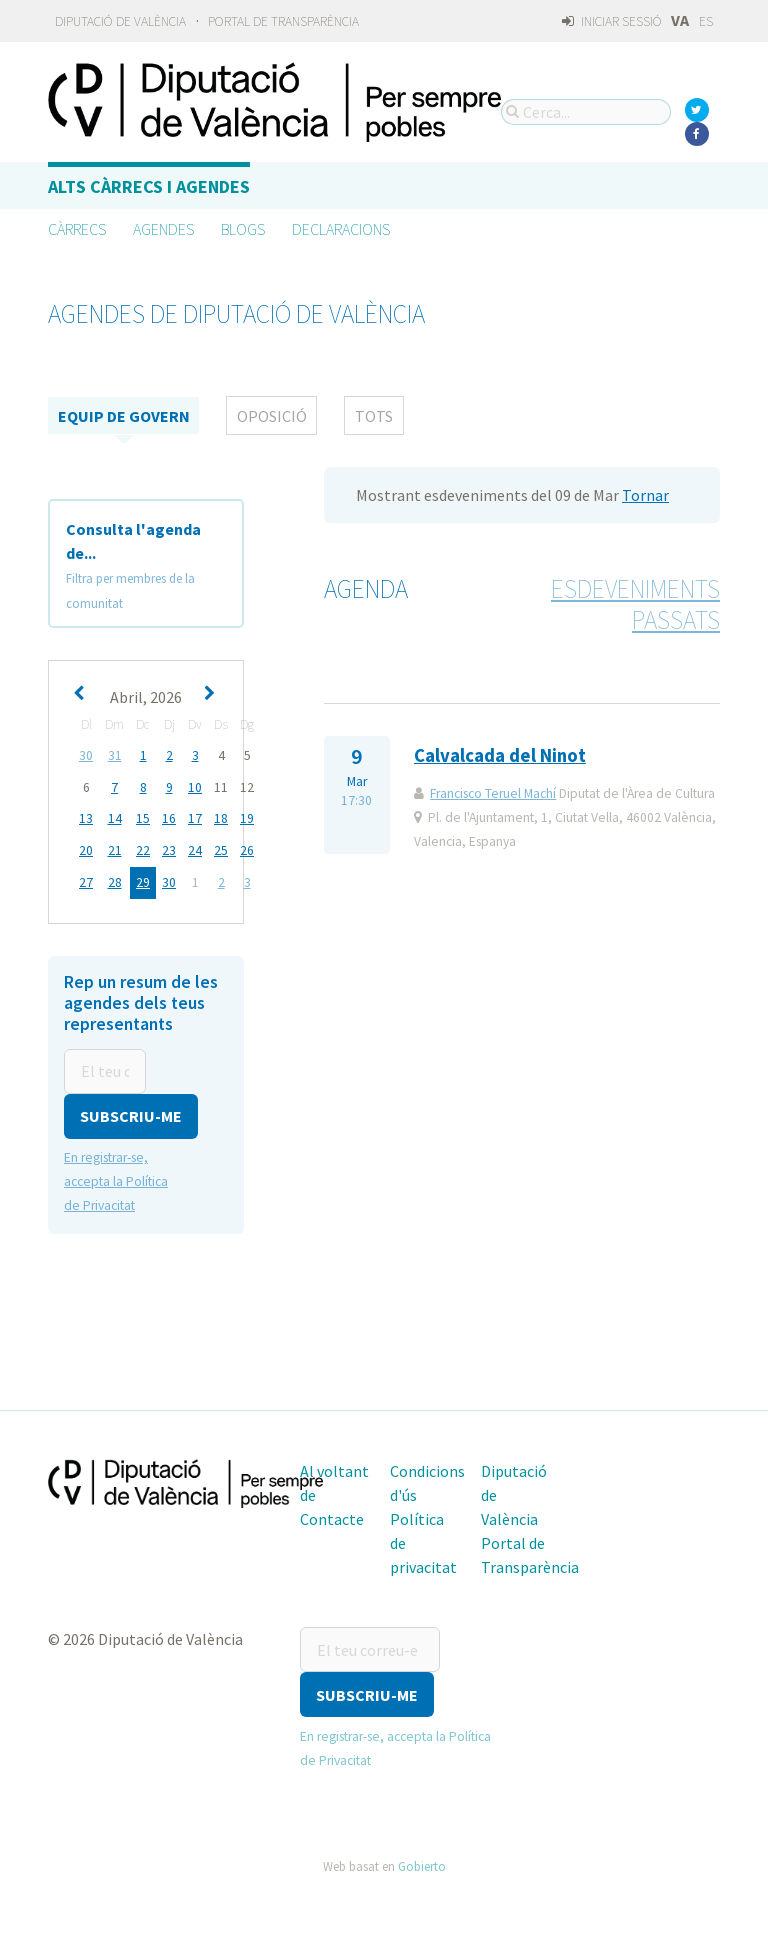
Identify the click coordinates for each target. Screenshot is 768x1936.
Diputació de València (120, 21)
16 (169, 817)
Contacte (332, 1514)
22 (143, 848)
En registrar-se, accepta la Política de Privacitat (116, 1176)
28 (115, 879)
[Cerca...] (586, 112)
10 (195, 786)
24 (195, 848)
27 (86, 879)
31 (115, 755)
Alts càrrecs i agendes (149, 186)
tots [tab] (374, 416)
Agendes (163, 229)
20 (86, 848)
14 (115, 817)
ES (706, 21)
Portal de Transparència (283, 21)
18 (221, 817)
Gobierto (422, 1860)
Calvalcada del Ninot (500, 755)
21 (115, 848)
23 (169, 848)
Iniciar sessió (611, 21)
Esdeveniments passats (635, 604)
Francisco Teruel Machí (493, 793)
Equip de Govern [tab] (124, 416)
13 (86, 817)
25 (221, 848)
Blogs (243, 229)
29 (143, 879)
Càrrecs (77, 229)
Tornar (645, 495)
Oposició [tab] (272, 416)
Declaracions (341, 229)
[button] (131, 1111)
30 (86, 755)
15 (143, 817)
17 (195, 817)
